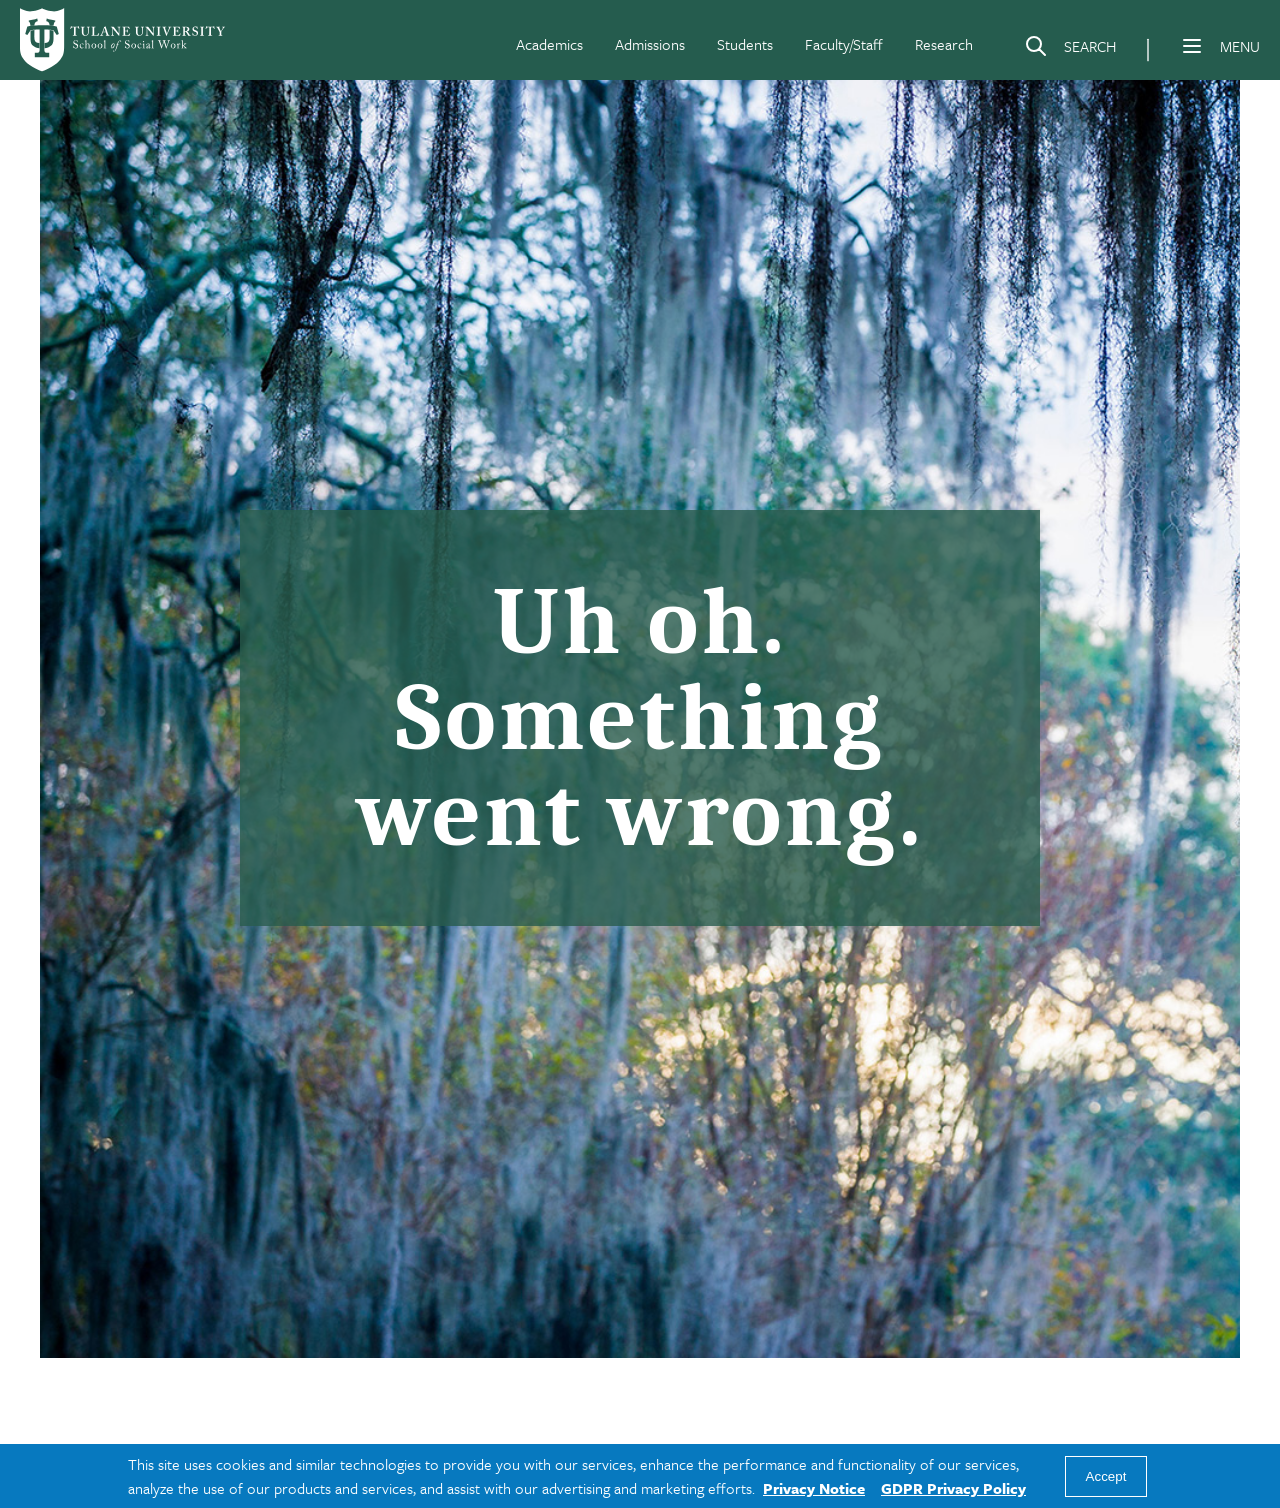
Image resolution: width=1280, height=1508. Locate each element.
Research (944, 44)
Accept (1106, 1476)
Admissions (650, 44)
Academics (549, 44)
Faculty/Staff (844, 44)
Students (745, 44)
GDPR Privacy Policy (953, 1488)
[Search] (1070, 50)
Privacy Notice (814, 1488)
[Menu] (1192, 46)
